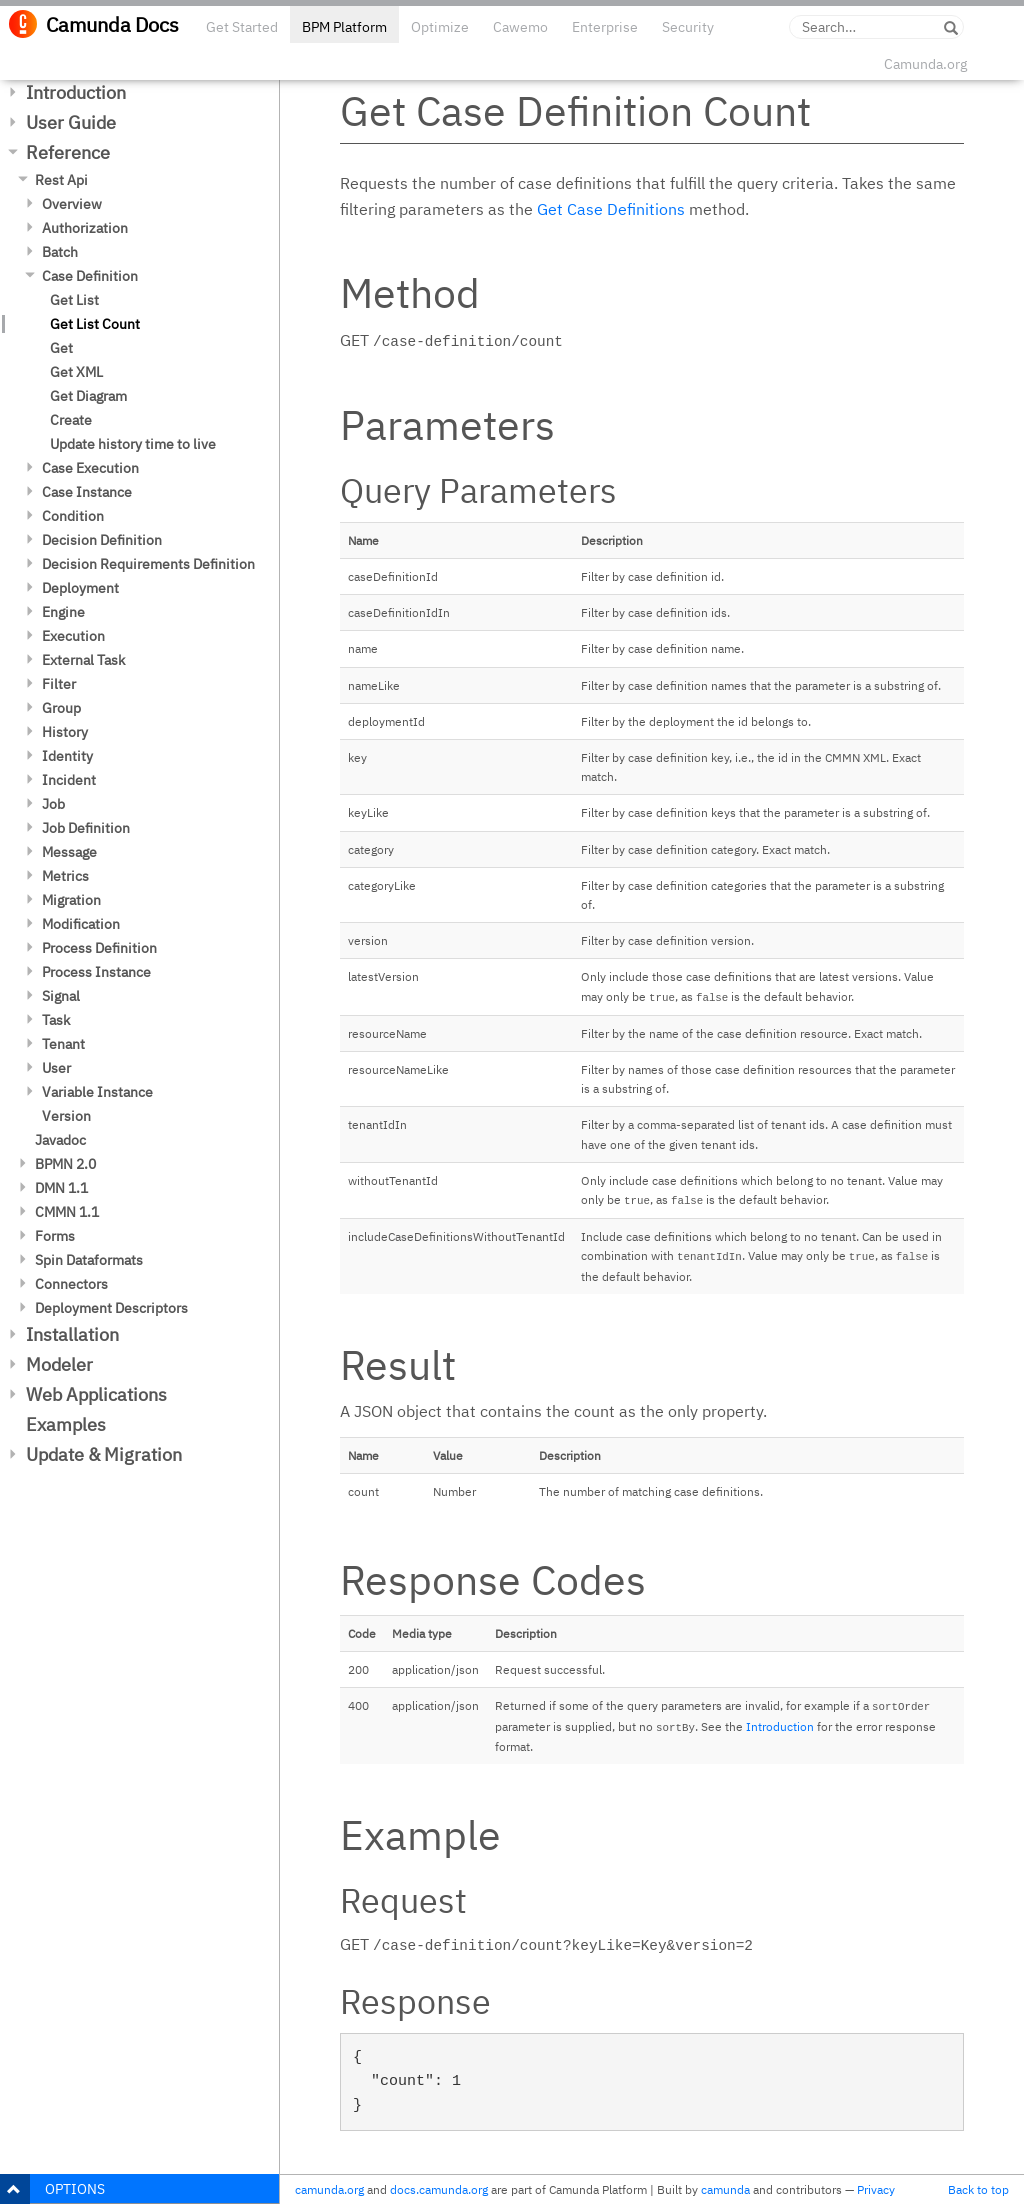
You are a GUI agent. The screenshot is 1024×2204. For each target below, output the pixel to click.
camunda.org (329, 2189)
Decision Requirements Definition (148, 564)
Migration (71, 900)
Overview (72, 204)
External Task (83, 660)
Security (688, 27)
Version (66, 1116)
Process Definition (99, 948)
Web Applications (96, 1394)
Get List (74, 300)
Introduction (76, 92)
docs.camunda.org (439, 2189)
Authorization (85, 228)
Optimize (440, 27)
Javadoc (60, 1140)
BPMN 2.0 (65, 1164)
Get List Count (95, 324)
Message (69, 852)
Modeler (59, 1364)
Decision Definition (102, 540)
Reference (68, 152)
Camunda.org (925, 64)
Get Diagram (88, 396)
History (65, 732)
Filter (59, 684)
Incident (69, 780)
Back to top (978, 2189)
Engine (63, 612)
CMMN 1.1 (67, 1212)
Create (71, 420)
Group (61, 708)
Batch (60, 252)
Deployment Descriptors (111, 1308)
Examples (66, 1424)
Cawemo (520, 27)
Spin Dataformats (89, 1260)
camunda (725, 2189)
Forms (55, 1236)
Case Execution (90, 468)
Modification (81, 924)
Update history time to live (133, 444)
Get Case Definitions (611, 209)
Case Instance (87, 492)
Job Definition (86, 828)
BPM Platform (344, 27)
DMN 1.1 (61, 1188)
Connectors (71, 1284)
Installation (72, 1334)
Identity (67, 756)
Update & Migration (104, 1454)
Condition (73, 516)
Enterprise (605, 27)
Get (61, 348)
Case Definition (90, 276)
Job (53, 804)
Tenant (63, 1044)
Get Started (242, 27)
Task (56, 1020)
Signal (61, 996)
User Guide (71, 122)
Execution (73, 636)
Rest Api (61, 180)
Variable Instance (97, 1092)
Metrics (65, 876)
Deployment (80, 588)
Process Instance (96, 972)
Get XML (76, 372)
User (56, 1068)
